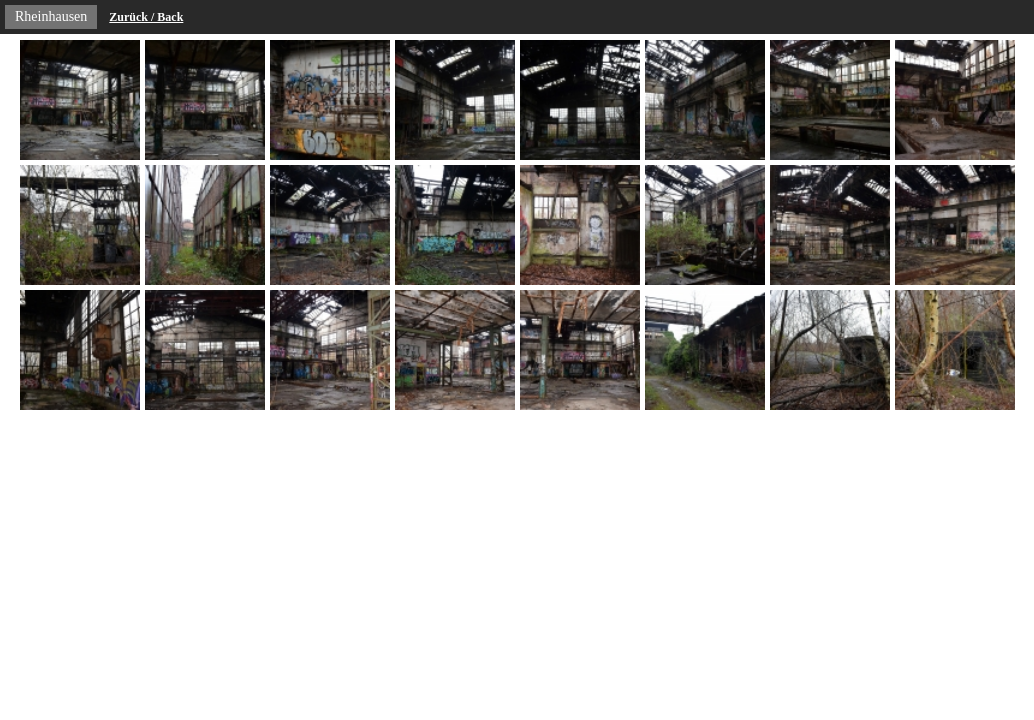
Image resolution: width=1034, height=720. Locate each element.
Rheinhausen (51, 16)
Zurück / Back (146, 17)
